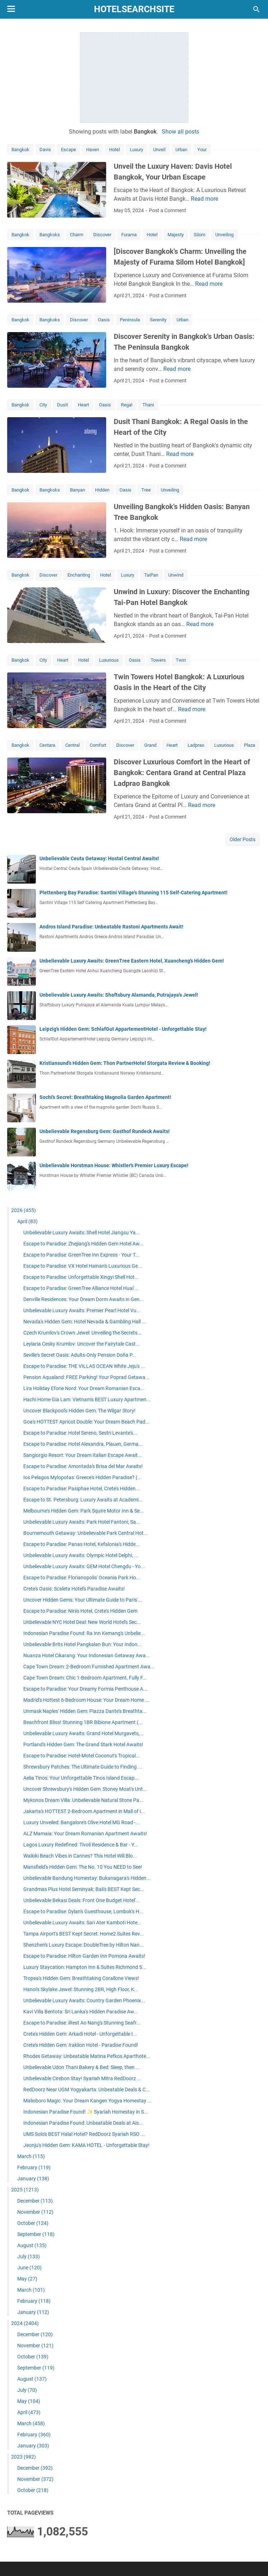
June (29, 2267)
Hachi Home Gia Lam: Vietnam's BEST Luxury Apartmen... (87, 1399)
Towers (158, 660)
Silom (199, 234)
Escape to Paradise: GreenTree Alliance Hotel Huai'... (80, 1288)
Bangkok (20, 149)
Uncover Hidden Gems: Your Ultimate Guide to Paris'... (82, 1600)
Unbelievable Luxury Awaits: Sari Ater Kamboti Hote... (82, 1922)
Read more (204, 198)
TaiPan (151, 575)
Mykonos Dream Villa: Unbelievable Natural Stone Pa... (83, 1800)
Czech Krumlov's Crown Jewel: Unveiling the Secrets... (82, 1333)
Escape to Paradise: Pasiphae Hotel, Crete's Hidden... (81, 1488)
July (28, 2256)
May (27, 2279)
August (32, 2245)
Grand (150, 745)
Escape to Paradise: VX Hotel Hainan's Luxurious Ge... (82, 1266)
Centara (47, 745)
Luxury (136, 149)
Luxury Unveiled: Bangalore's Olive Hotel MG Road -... (81, 1822)
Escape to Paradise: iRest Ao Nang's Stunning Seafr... (82, 2023)
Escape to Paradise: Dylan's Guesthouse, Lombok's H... (83, 1911)
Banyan (77, 490)
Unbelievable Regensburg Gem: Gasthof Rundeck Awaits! (104, 1131)
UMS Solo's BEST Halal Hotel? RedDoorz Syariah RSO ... (84, 2134)
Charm (76, 234)
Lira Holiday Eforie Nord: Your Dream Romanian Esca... (84, 1388)
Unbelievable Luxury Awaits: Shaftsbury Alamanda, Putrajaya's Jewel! (118, 995)
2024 (25, 2323)
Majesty (176, 234)
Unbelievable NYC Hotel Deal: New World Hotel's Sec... (82, 1622)
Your (202, 149)
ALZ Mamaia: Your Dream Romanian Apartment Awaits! (85, 1833)
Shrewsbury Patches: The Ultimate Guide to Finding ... (82, 1767)
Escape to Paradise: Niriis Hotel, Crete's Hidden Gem (80, 1611)
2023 (23, 2457)
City (43, 404)
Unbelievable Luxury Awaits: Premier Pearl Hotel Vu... (82, 1310)
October (32, 2223)
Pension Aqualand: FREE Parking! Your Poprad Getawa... (86, 1377)
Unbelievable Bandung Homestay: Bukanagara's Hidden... (87, 1878)
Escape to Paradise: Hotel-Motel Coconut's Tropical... (81, 1756)
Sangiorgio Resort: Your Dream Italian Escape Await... (82, 1455)
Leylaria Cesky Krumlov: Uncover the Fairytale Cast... (81, 1344)
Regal (126, 404)
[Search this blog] (256, 9)
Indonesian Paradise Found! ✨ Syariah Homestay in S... (85, 2112)
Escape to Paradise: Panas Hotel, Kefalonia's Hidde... (81, 1544)
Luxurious (109, 660)
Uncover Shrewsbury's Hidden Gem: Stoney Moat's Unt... (85, 1789)
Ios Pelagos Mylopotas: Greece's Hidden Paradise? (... (82, 1477)
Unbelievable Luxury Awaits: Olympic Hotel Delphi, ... (80, 1555)
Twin (181, 660)
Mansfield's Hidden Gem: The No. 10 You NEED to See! (82, 1867)
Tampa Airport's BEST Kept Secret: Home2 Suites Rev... (83, 1934)
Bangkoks (49, 234)
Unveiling (224, 234)
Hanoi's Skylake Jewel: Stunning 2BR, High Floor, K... (80, 1989)
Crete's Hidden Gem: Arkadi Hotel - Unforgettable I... (80, 2034)
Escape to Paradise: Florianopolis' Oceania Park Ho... (81, 1577)
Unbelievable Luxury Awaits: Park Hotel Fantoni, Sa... (81, 1522)
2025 (25, 2190)
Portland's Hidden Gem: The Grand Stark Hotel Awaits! (83, 1744)
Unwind (175, 575)
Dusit (62, 404)
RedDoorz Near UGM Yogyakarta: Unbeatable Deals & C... (86, 2089)
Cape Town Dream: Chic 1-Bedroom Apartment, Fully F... (85, 1678)
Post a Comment (167, 210)
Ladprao (196, 745)
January (33, 2178)
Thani (148, 404)
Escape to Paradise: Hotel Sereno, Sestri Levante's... (80, 1433)
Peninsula (130, 319)
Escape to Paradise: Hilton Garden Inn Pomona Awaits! (84, 1956)
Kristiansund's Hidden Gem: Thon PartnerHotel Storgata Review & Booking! (124, 1063)
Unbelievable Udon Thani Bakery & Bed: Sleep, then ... (81, 2067)
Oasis (104, 319)
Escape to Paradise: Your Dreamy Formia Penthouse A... (85, 1689)
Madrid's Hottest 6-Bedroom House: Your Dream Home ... (86, 1700)
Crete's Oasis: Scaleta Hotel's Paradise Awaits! (74, 1589)
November (35, 2212)
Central (72, 745)
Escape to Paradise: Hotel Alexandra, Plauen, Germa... (83, 1444)
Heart (83, 404)
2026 (23, 1210)
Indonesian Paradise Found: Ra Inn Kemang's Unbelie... (84, 1633)
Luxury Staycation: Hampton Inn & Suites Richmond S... (84, 1967)
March (31, 2156)
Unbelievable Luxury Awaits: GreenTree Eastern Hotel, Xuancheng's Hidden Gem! (131, 961)
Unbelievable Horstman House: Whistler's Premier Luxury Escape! (113, 1165)
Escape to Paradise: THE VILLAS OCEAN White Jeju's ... (84, 1366)
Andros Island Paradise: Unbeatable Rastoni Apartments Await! (111, 927)
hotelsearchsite (134, 9)
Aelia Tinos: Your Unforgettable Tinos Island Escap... (81, 1778)
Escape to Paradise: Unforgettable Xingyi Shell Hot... (81, 1277)
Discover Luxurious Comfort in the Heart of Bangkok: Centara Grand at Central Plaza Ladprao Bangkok (182, 773)
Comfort (98, 745)
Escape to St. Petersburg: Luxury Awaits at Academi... (83, 1500)
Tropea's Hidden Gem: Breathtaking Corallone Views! (81, 1978)
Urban (181, 149)
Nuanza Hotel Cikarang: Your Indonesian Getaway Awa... (86, 1655)
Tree (146, 490)
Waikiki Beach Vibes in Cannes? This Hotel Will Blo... (80, 1856)
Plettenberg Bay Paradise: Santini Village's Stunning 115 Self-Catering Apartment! (133, 892)
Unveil (159, 149)
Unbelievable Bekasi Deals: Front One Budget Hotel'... (81, 1900)
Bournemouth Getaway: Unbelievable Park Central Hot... (85, 1533)
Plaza (249, 745)
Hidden (102, 490)
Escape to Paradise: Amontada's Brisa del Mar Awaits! (83, 1466)
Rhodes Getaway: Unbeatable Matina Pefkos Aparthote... (86, 2056)
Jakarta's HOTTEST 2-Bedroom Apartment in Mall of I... (84, 1811)
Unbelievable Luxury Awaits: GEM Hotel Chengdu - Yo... (84, 1566)
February (34, 2167)
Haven (92, 149)
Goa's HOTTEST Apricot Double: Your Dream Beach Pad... (86, 1422)
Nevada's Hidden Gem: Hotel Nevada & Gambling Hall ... (84, 1321)
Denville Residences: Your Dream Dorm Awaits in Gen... (83, 1299)
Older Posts (242, 839)
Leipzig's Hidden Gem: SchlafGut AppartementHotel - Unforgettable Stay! (123, 1029)
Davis (45, 149)
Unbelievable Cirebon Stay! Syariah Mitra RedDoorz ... (82, 2078)
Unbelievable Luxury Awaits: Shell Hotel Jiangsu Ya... (81, 1232)
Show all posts (180, 131)
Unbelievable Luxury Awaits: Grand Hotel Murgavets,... (83, 1733)
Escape (68, 149)
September (36, 2234)
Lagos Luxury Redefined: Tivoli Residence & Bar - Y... (80, 1845)
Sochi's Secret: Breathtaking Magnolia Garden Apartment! (105, 1097)
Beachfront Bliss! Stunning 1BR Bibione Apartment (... (83, 1722)
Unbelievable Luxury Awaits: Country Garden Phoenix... (84, 2000)
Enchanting (78, 575)
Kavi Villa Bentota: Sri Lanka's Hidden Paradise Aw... (80, 2011)
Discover (102, 234)
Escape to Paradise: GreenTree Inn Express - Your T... (81, 1255)
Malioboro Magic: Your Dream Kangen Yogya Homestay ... (87, 2101)
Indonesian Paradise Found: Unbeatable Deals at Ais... (83, 2123)
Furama (129, 234)
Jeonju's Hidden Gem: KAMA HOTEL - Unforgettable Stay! (86, 2145)
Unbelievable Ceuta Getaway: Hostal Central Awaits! (99, 858)
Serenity (158, 319)
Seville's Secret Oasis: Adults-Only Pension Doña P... (79, 1355)
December (35, 2201)
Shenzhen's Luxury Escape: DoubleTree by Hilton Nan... (83, 1945)
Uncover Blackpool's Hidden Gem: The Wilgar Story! (79, 1410)
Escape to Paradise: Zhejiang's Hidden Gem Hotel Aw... (83, 1244)
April (27, 1221)
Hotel (114, 149)
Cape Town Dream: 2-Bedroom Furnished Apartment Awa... (89, 1666)
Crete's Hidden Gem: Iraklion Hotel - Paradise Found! (80, 2045)
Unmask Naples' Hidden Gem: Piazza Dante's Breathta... (85, 1711)
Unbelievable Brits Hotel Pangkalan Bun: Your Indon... (82, 1644)
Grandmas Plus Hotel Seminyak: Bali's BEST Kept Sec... (83, 1889)
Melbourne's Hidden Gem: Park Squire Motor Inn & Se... (83, 1511)
